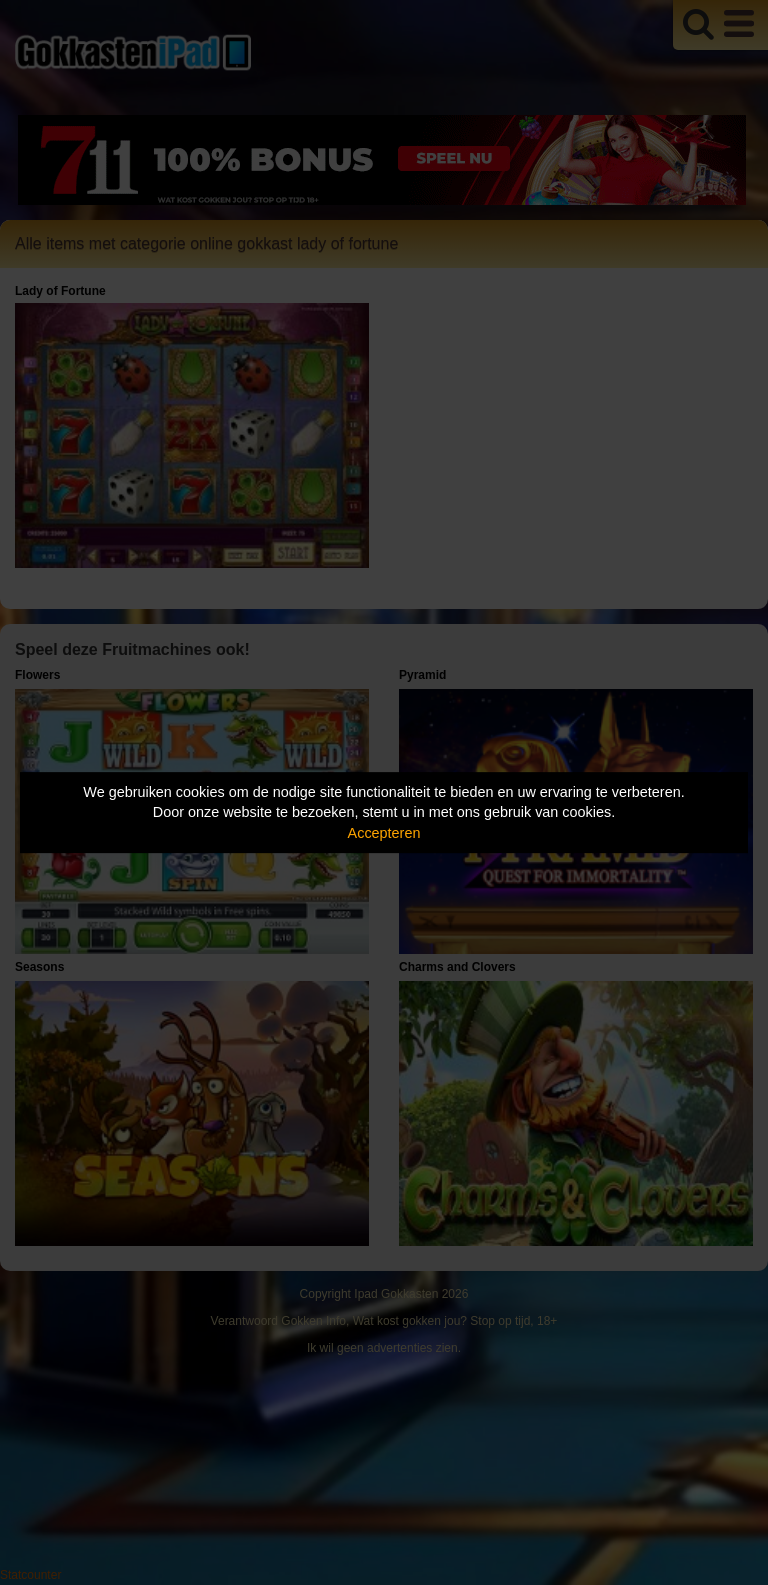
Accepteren (384, 833)
